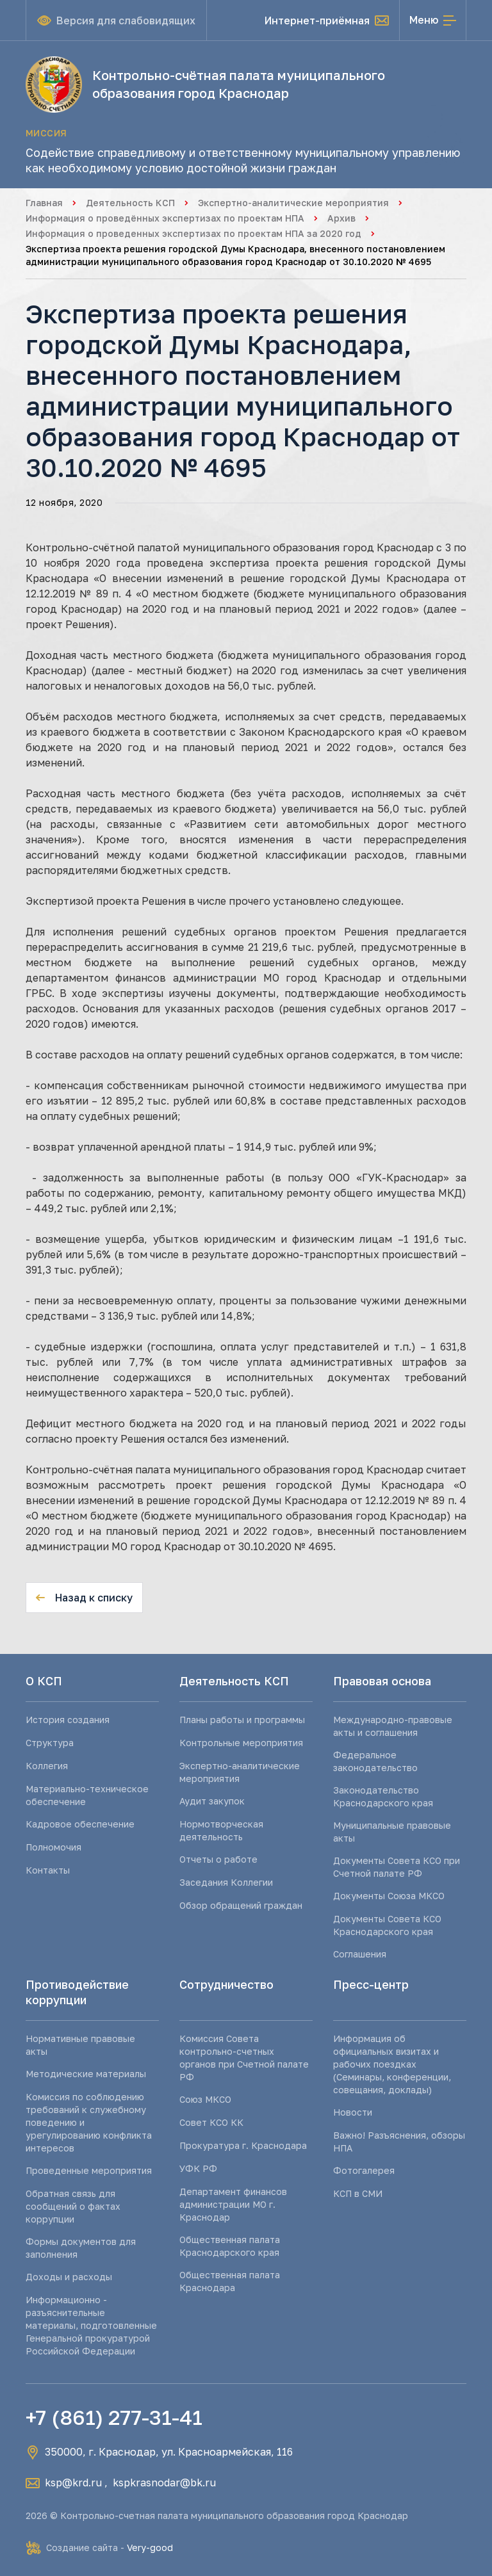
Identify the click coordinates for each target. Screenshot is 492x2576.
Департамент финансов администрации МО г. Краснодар (233, 2204)
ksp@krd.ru (73, 2482)
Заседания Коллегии (226, 1882)
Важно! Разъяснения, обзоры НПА (399, 2141)
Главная (44, 202)
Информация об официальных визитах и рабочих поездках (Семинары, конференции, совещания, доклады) (392, 2064)
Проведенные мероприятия (89, 2170)
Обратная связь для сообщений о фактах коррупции (73, 2206)
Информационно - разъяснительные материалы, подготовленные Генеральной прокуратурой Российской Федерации (91, 2325)
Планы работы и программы (242, 1719)
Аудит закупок (212, 1800)
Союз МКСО (205, 2099)
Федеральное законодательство (375, 1761)
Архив (341, 218)
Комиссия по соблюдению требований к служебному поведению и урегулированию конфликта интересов (89, 2122)
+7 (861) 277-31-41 (114, 2417)
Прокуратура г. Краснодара (243, 2145)
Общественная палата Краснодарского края (229, 2246)
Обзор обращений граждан (240, 1905)
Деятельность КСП (130, 202)
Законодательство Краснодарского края (383, 1796)
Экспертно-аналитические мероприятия (293, 202)
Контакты (48, 1870)
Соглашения (359, 1953)
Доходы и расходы (69, 2276)
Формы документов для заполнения (81, 2248)
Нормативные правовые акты (80, 2045)
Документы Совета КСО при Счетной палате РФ (396, 1867)
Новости (352, 2112)
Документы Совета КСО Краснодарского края (387, 1925)
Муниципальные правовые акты (392, 1831)
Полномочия (53, 1847)
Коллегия (47, 1765)
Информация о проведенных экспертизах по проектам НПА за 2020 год (193, 233)
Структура (50, 1742)
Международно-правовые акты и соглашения (392, 1726)
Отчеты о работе (218, 1859)
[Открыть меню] (433, 20)
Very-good (150, 2547)
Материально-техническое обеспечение (87, 1795)
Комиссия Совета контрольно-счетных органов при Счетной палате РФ (244, 2057)
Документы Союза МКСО (389, 1895)
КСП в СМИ (357, 2193)
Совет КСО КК (211, 2122)
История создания (68, 1719)
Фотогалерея (364, 2170)
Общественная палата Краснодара (229, 2281)
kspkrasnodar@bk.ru (164, 2482)
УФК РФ (198, 2168)
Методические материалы (86, 2073)
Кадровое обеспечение (80, 1824)
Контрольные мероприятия (241, 1742)
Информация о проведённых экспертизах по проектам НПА (165, 218)
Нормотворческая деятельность (221, 1830)
